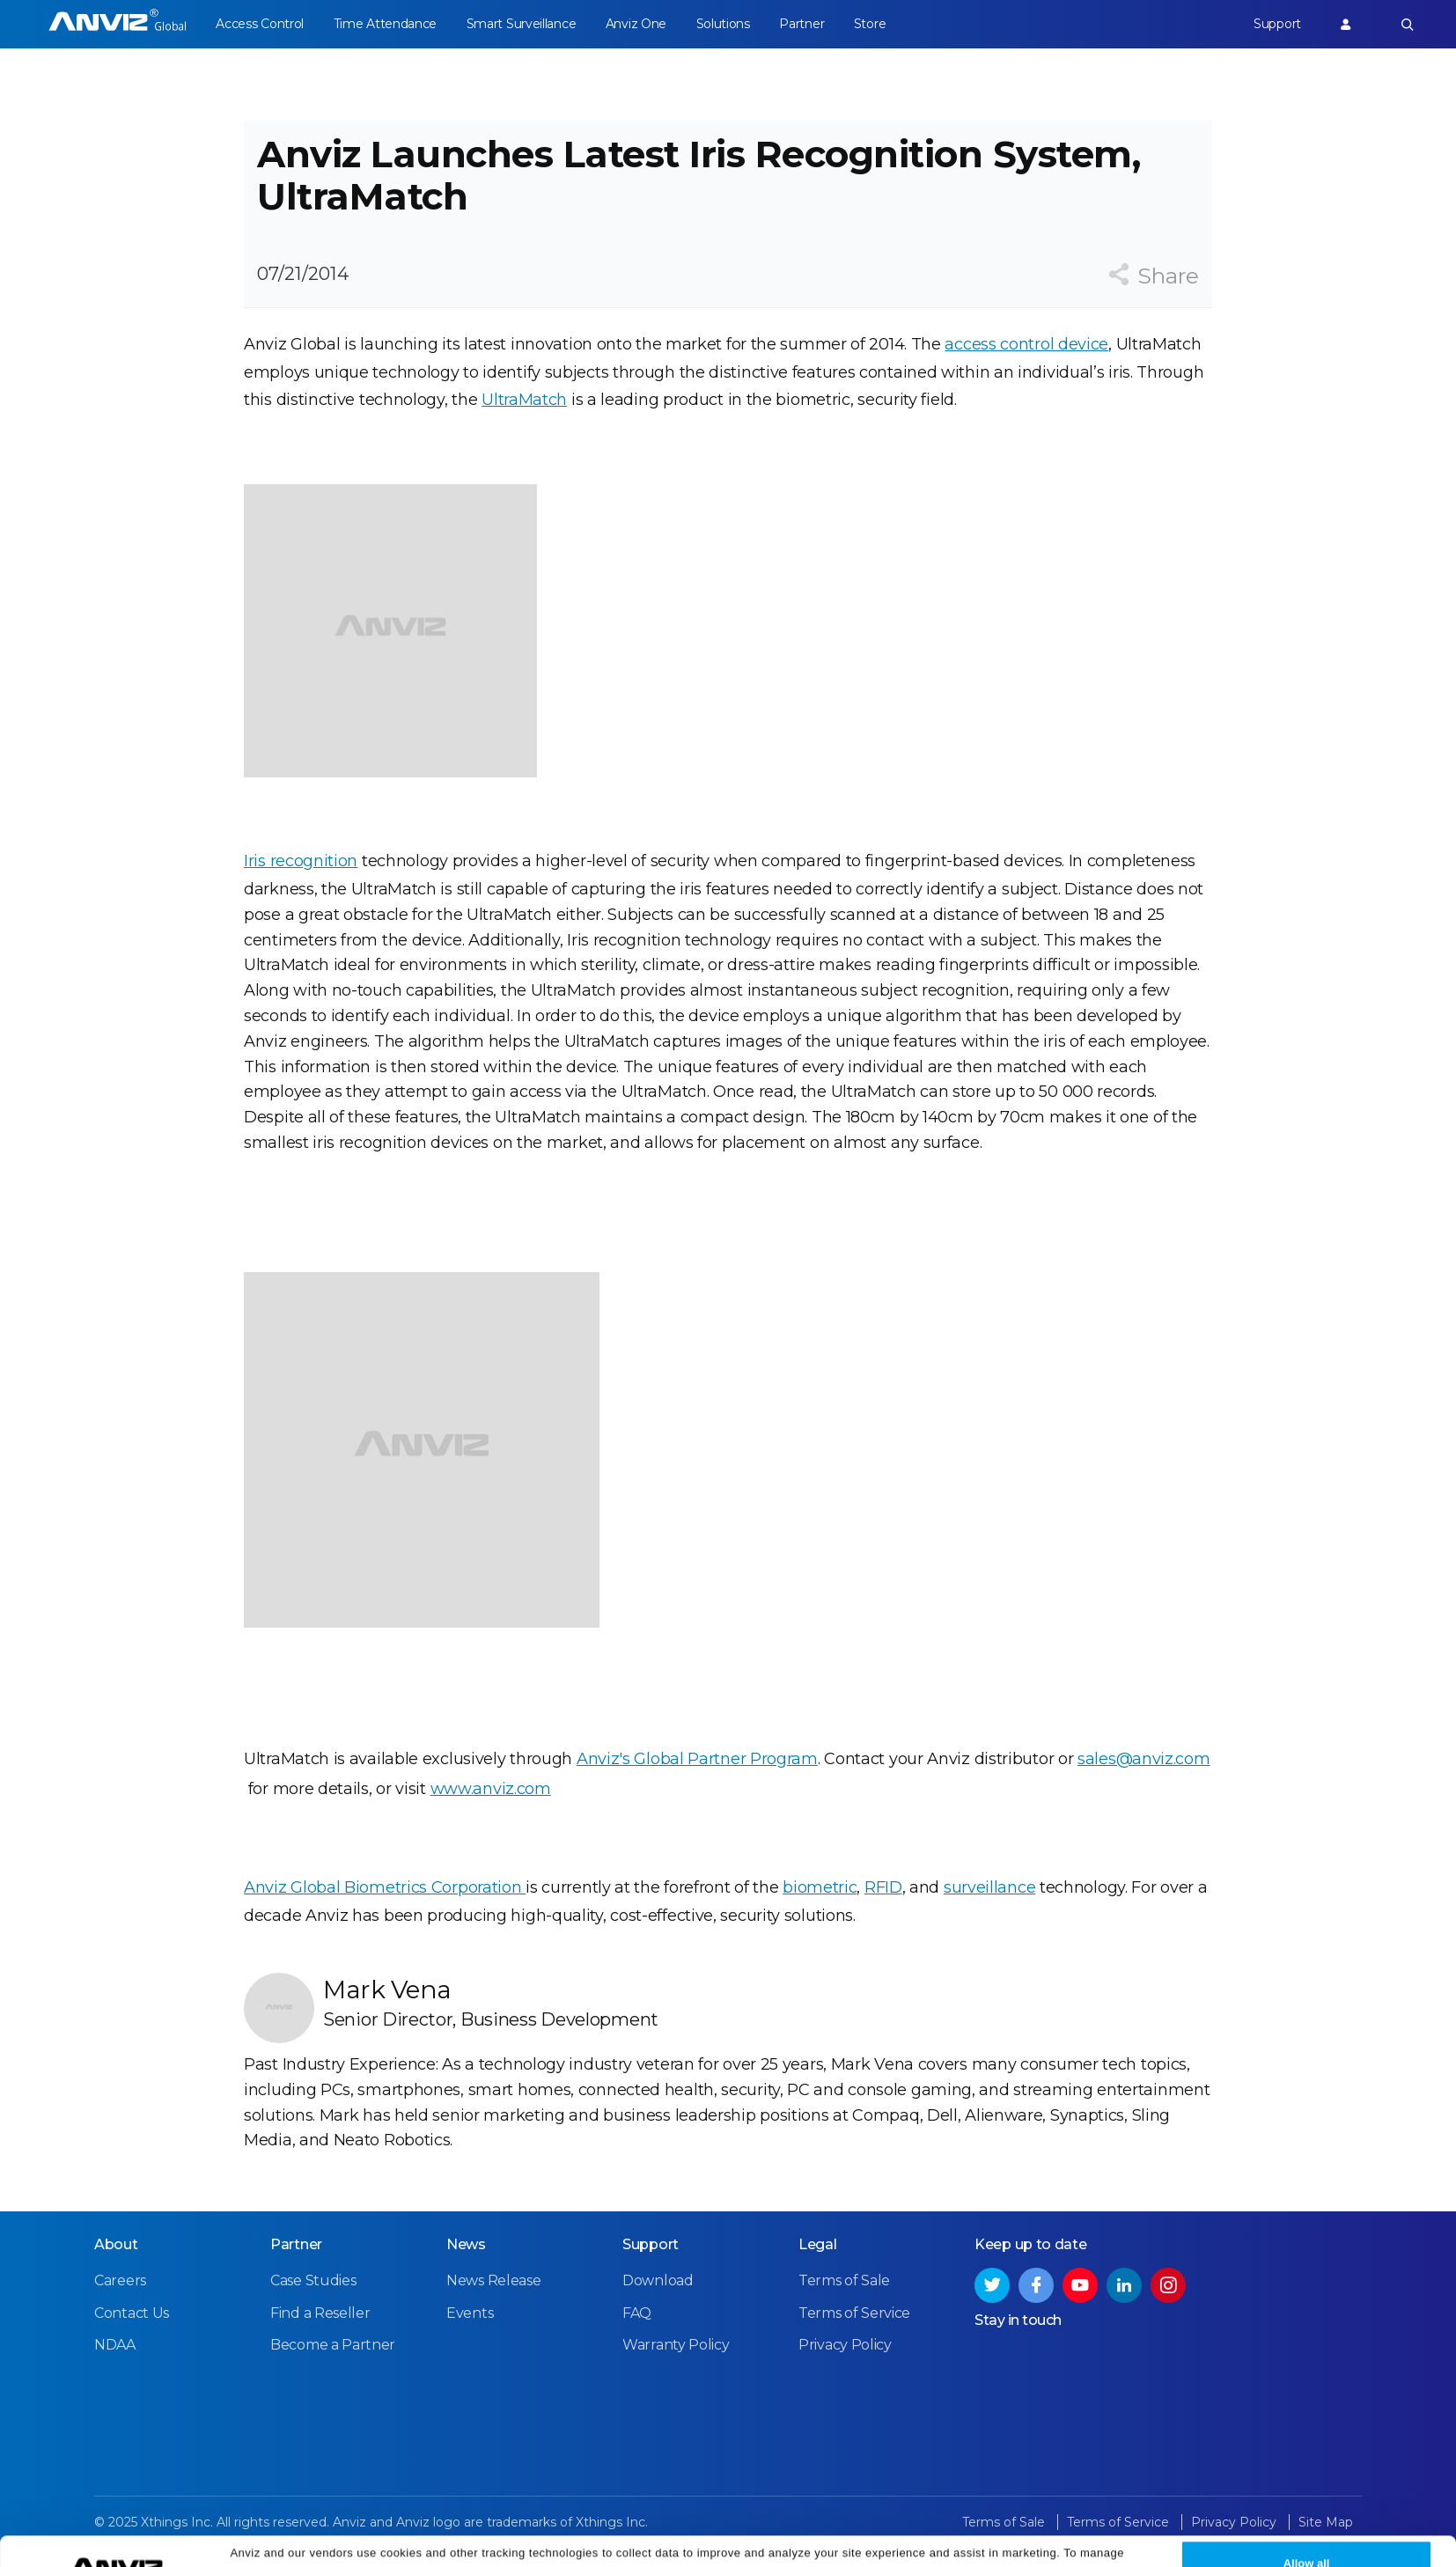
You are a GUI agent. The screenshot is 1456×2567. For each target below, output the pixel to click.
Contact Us (131, 2313)
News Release (493, 2280)
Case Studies (313, 2280)
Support (1277, 24)
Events (469, 2313)
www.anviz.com (490, 1788)
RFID (883, 1887)
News (466, 2244)
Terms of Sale (844, 2280)
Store (870, 24)
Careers (120, 2280)
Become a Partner (332, 2344)
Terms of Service (854, 2313)
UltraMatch (524, 399)
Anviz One (636, 24)
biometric (820, 1887)
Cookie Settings (415, 2542)
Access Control (260, 24)
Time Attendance (386, 24)
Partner (801, 24)
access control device (1026, 344)
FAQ (636, 2313)
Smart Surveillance (522, 24)
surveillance (989, 1887)
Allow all (1306, 2533)
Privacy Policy (999, 2542)
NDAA (115, 2344)
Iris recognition (300, 861)
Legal (817, 2244)
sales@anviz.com (1143, 1759)
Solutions (723, 24)
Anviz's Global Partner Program (697, 1759)
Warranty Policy (676, 2344)
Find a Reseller (320, 2313)
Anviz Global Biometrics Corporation (385, 1887)
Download (658, 2280)
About (116, 2244)
